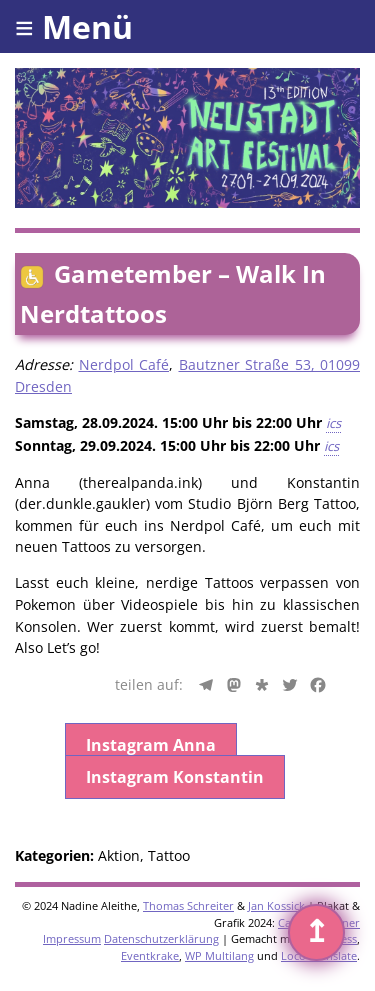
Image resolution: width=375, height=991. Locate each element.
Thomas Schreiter (188, 905)
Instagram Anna (151, 745)
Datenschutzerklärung (161, 938)
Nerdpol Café (124, 364)
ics (333, 423)
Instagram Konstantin (175, 777)
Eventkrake (150, 955)
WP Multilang (219, 955)
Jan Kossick (276, 905)
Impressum (72, 938)
